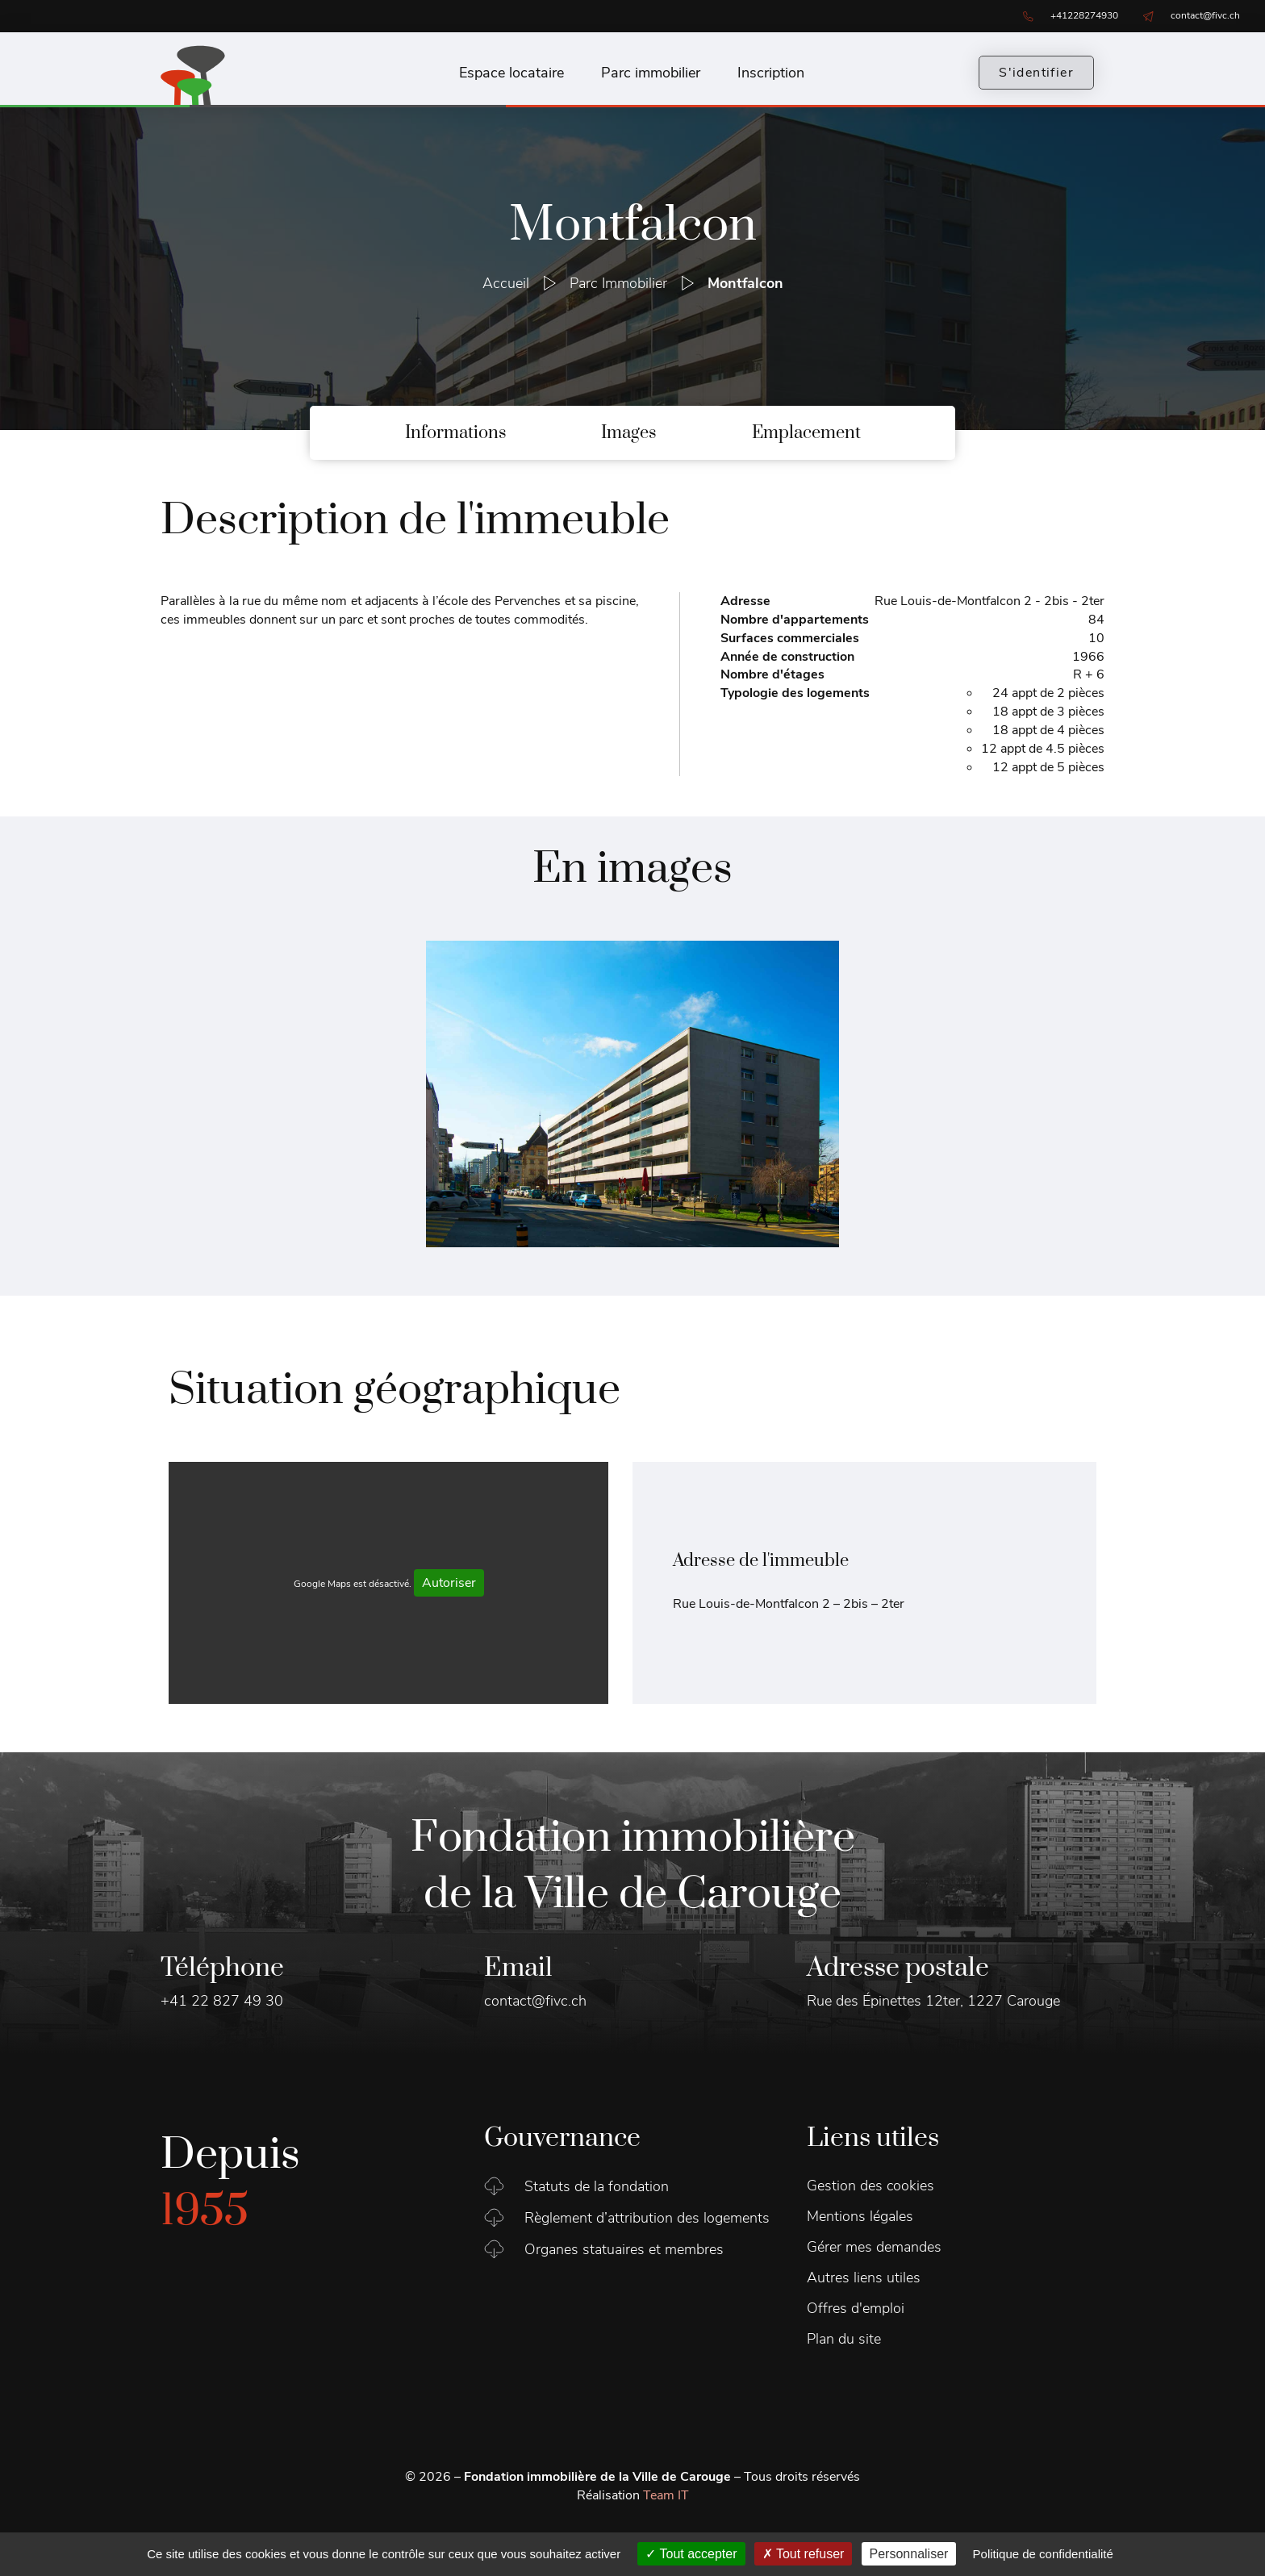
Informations (456, 433)
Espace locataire (511, 72)
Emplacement (806, 433)
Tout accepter (691, 2554)
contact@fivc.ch (535, 2000)
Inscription (770, 72)
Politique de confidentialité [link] (1043, 2554)
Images (629, 433)
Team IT (666, 2495)
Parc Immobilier (618, 283)
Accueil (505, 283)
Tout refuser (803, 2554)
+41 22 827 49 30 (222, 2000)
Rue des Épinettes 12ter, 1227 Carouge (933, 2000)
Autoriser (449, 1583)
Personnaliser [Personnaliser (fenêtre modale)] (909, 2554)
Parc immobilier (650, 72)
